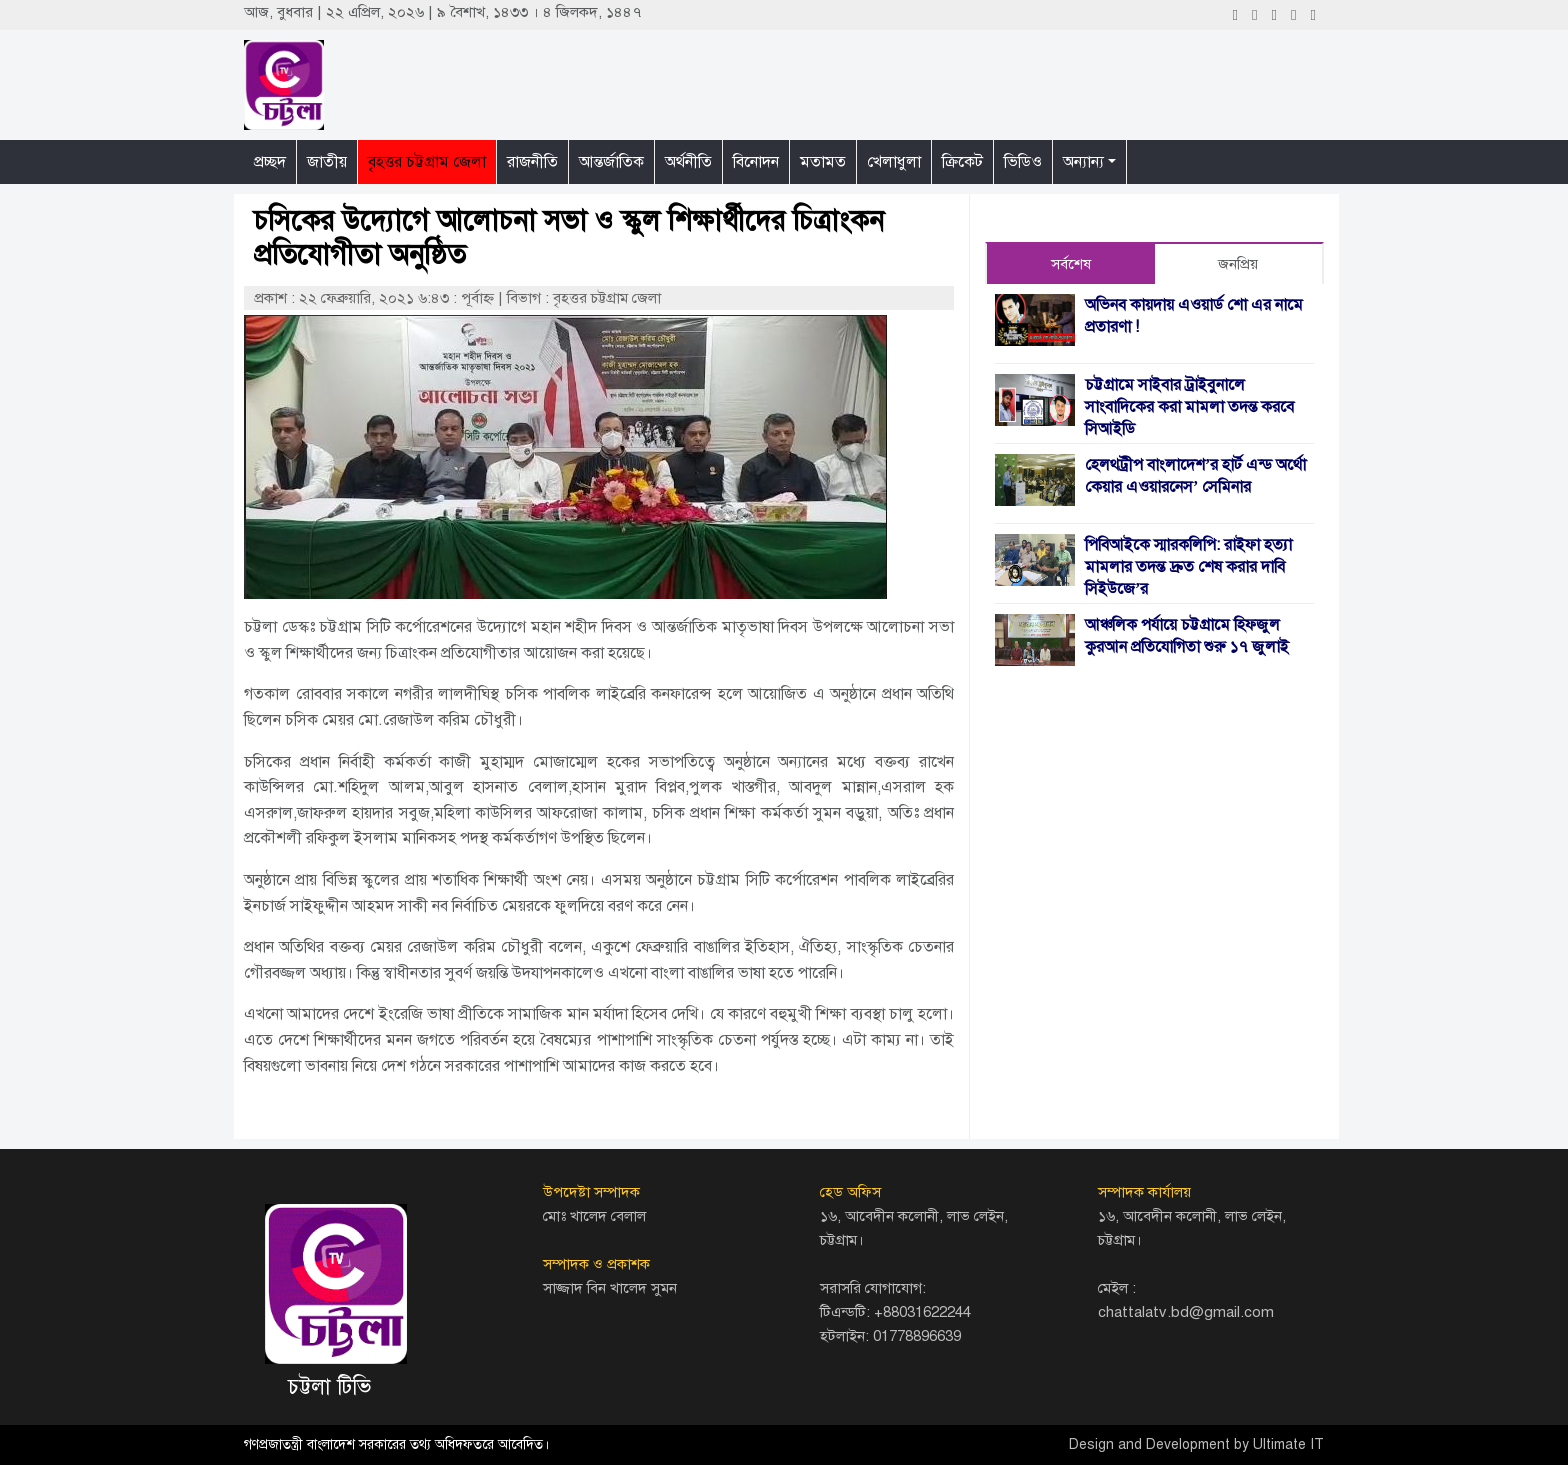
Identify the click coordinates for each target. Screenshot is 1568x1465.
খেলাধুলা (894, 162)
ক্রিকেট (962, 162)
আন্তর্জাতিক (611, 162)
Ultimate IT (1288, 1444)
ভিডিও (1023, 162)
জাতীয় (327, 162)
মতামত (823, 162)
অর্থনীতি (688, 162)
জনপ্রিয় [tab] (1238, 264)
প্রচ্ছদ (270, 162)
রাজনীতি (532, 162)
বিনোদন (756, 162)
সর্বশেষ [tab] (1071, 264)
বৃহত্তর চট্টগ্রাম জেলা (427, 162)
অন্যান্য (1083, 162)
